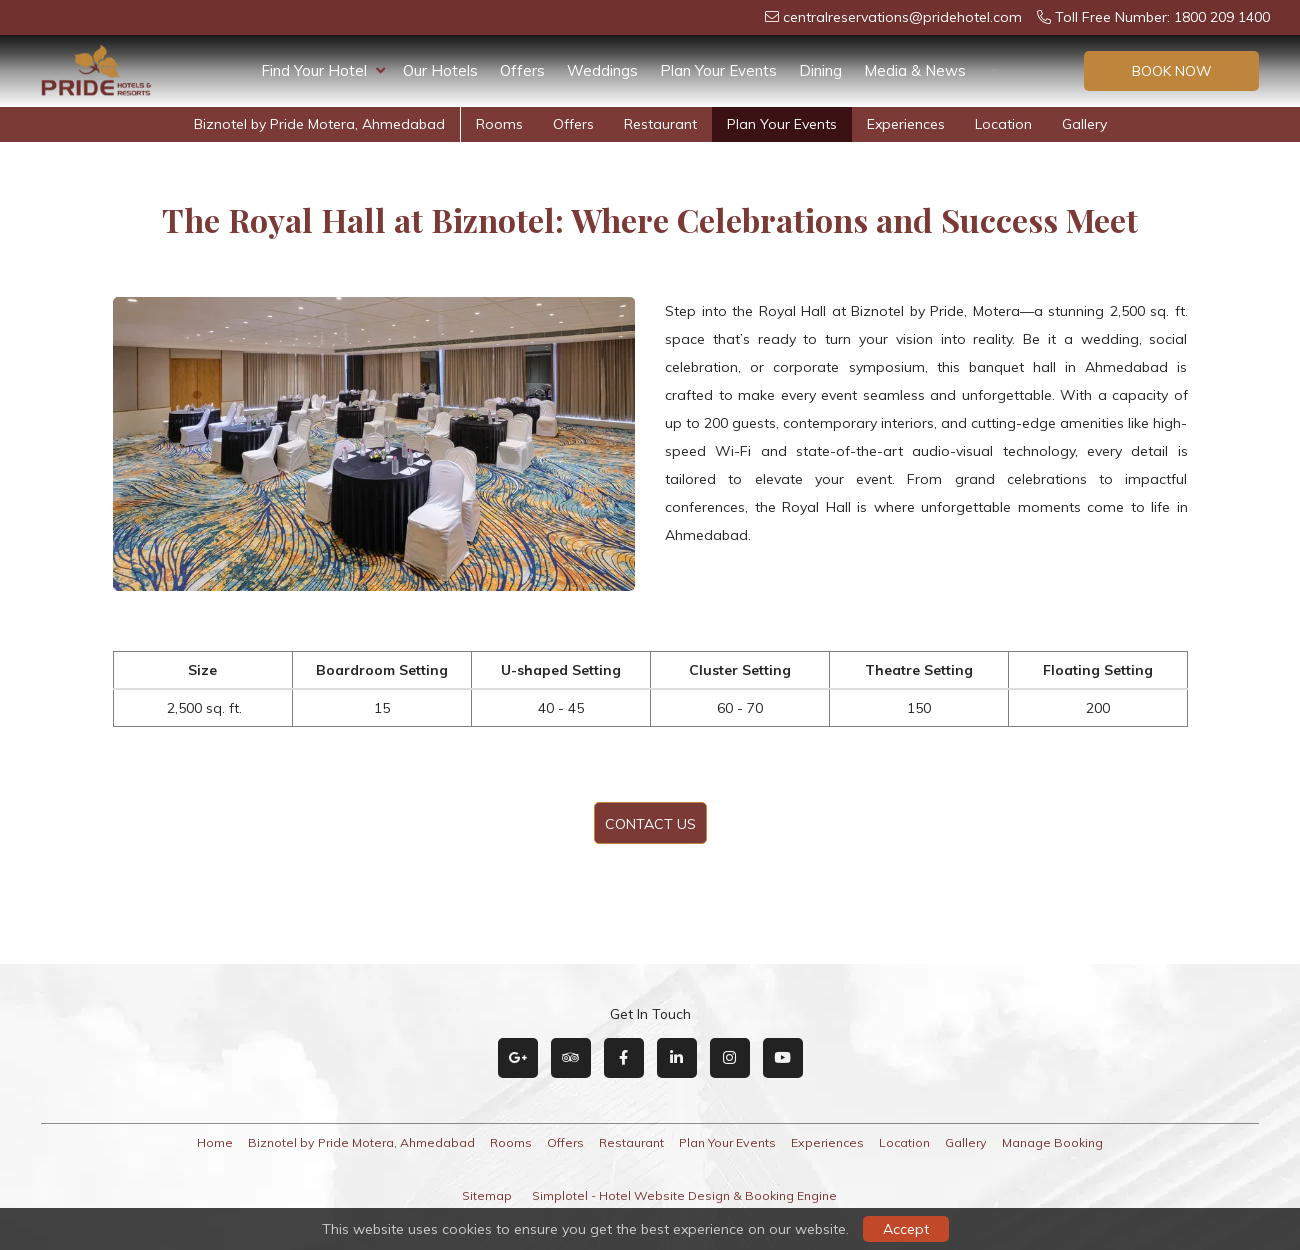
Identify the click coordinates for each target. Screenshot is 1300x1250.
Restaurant (660, 124)
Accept (906, 1229)
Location (1003, 124)
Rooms (499, 124)
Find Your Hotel (323, 71)
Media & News (915, 70)
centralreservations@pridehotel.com (893, 17)
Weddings (602, 70)
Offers (522, 70)
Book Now (1172, 71)
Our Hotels (440, 70)
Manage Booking (1052, 1142)
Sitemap (487, 1195)
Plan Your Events (718, 70)
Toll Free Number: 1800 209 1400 (1153, 17)
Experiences (906, 124)
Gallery (1084, 124)
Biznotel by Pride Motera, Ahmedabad (319, 124)
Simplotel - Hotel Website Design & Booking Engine (684, 1195)
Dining (820, 70)
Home (215, 1142)
